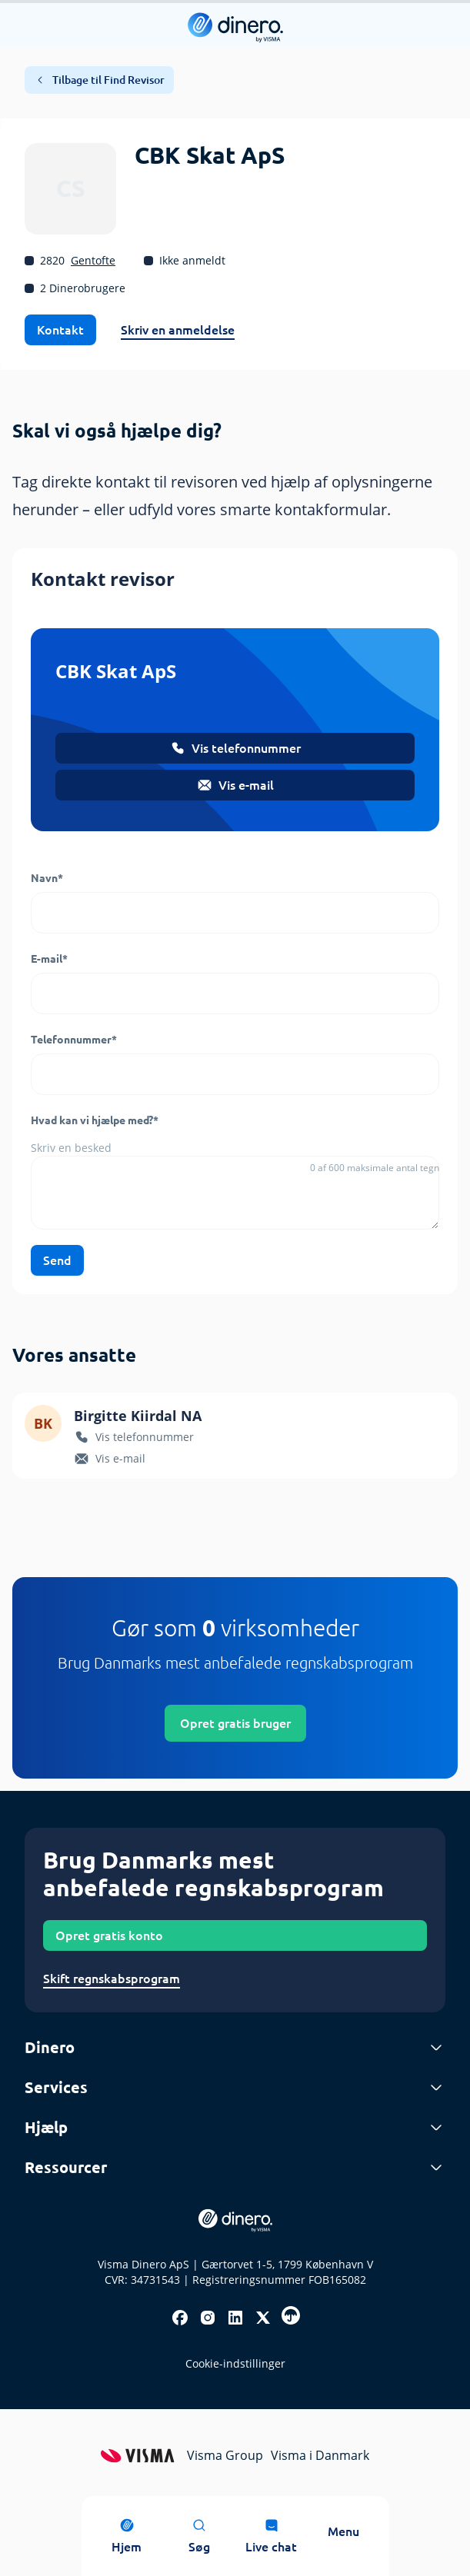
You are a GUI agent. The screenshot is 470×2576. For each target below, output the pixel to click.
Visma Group (225, 2455)
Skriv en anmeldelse (178, 330)
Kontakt (60, 330)
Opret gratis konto (109, 1935)
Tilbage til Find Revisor (99, 80)
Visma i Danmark (320, 2455)
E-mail (49, 959)
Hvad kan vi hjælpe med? (94, 1120)
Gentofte (93, 260)
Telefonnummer (74, 1039)
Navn (47, 878)
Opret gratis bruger (235, 1723)
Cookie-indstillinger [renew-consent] (235, 2363)
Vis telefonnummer (235, 748)
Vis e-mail (235, 785)
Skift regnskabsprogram (111, 1978)
